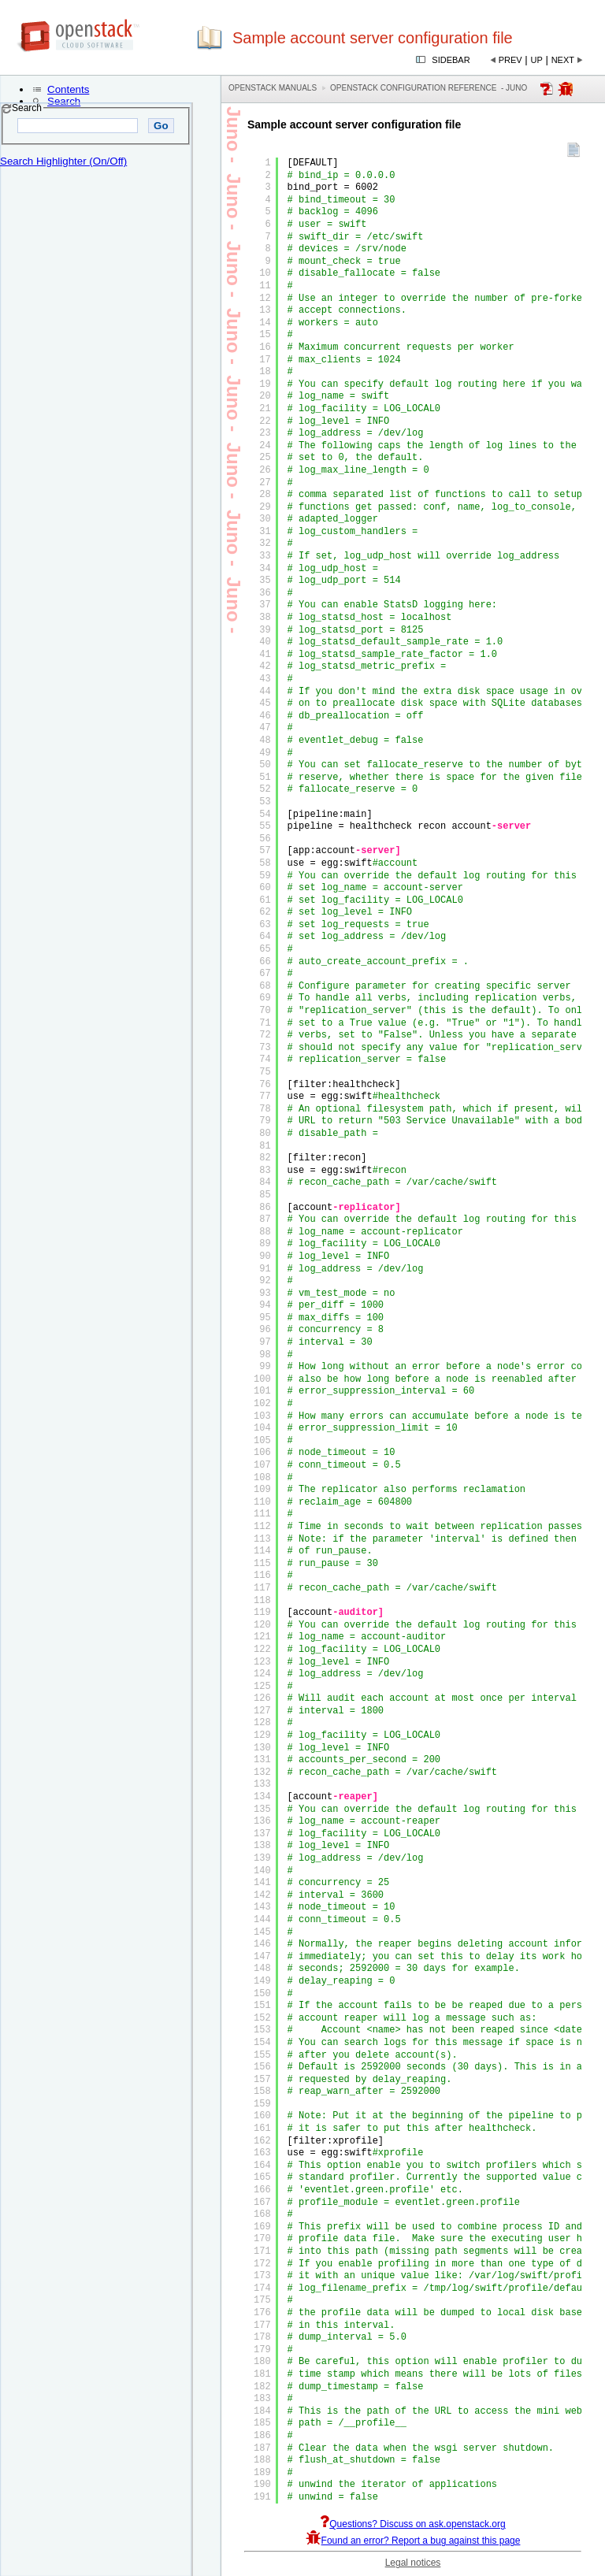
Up (537, 60)
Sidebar (451, 60)
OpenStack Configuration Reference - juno (428, 88)
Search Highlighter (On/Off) (63, 161)
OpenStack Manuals (272, 88)
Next (562, 60)
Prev (510, 60)
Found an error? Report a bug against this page (413, 2540)
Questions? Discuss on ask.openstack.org (412, 2524)
